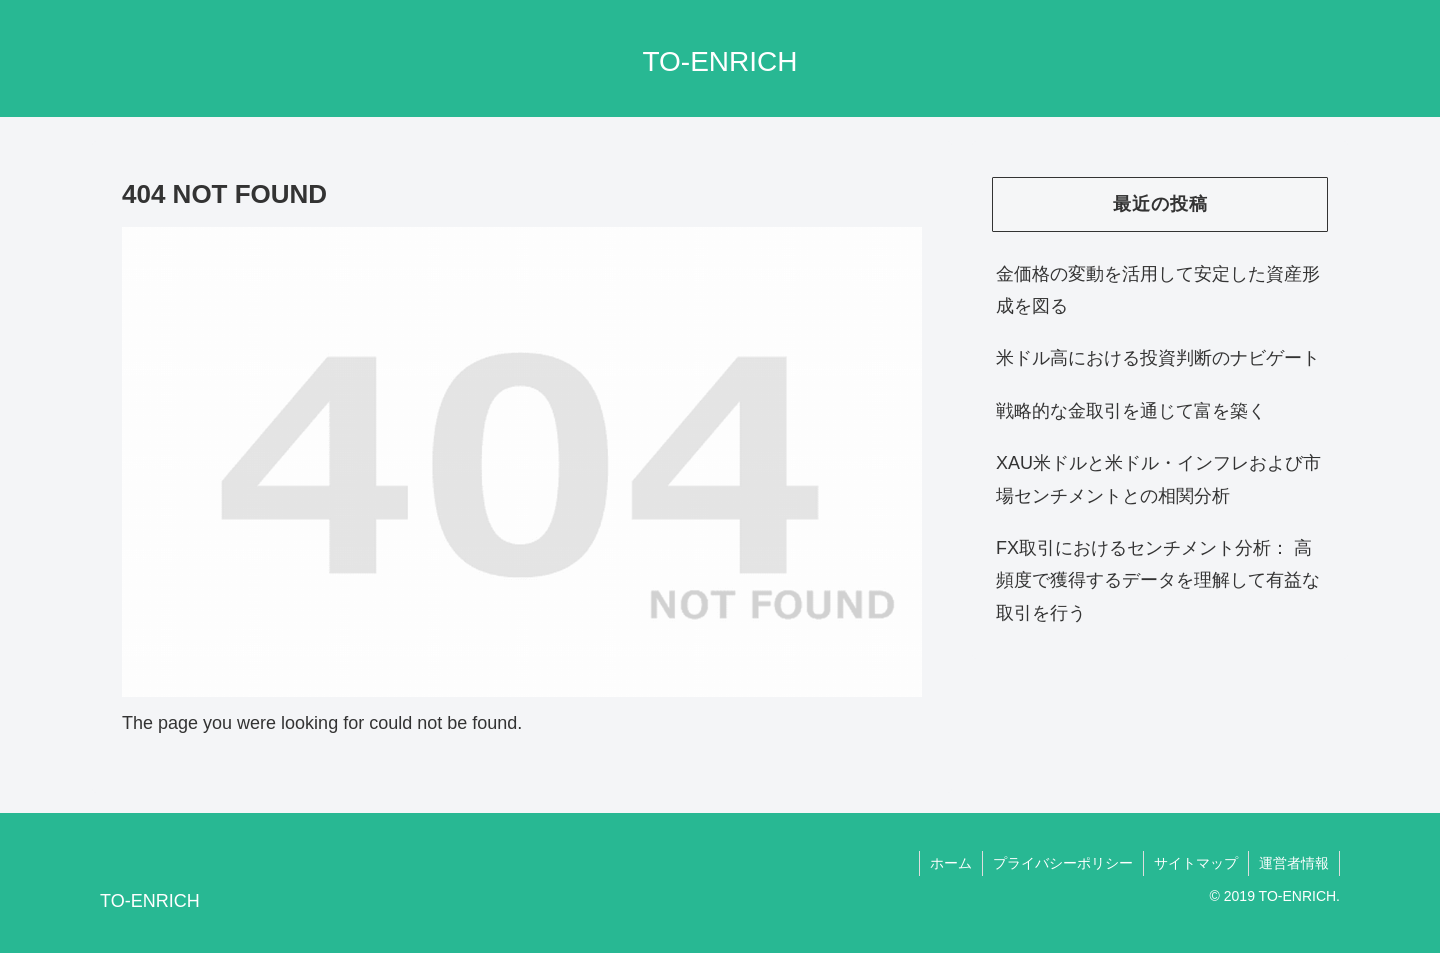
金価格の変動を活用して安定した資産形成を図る (1158, 290)
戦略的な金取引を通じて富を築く (1131, 411)
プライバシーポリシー (1063, 863)
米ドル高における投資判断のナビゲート (1158, 358)
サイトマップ (1196, 863)
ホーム (951, 863)
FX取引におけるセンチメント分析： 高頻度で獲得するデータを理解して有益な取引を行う (1158, 580)
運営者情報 (1294, 863)
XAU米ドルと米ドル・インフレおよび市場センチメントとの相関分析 (1158, 479)
